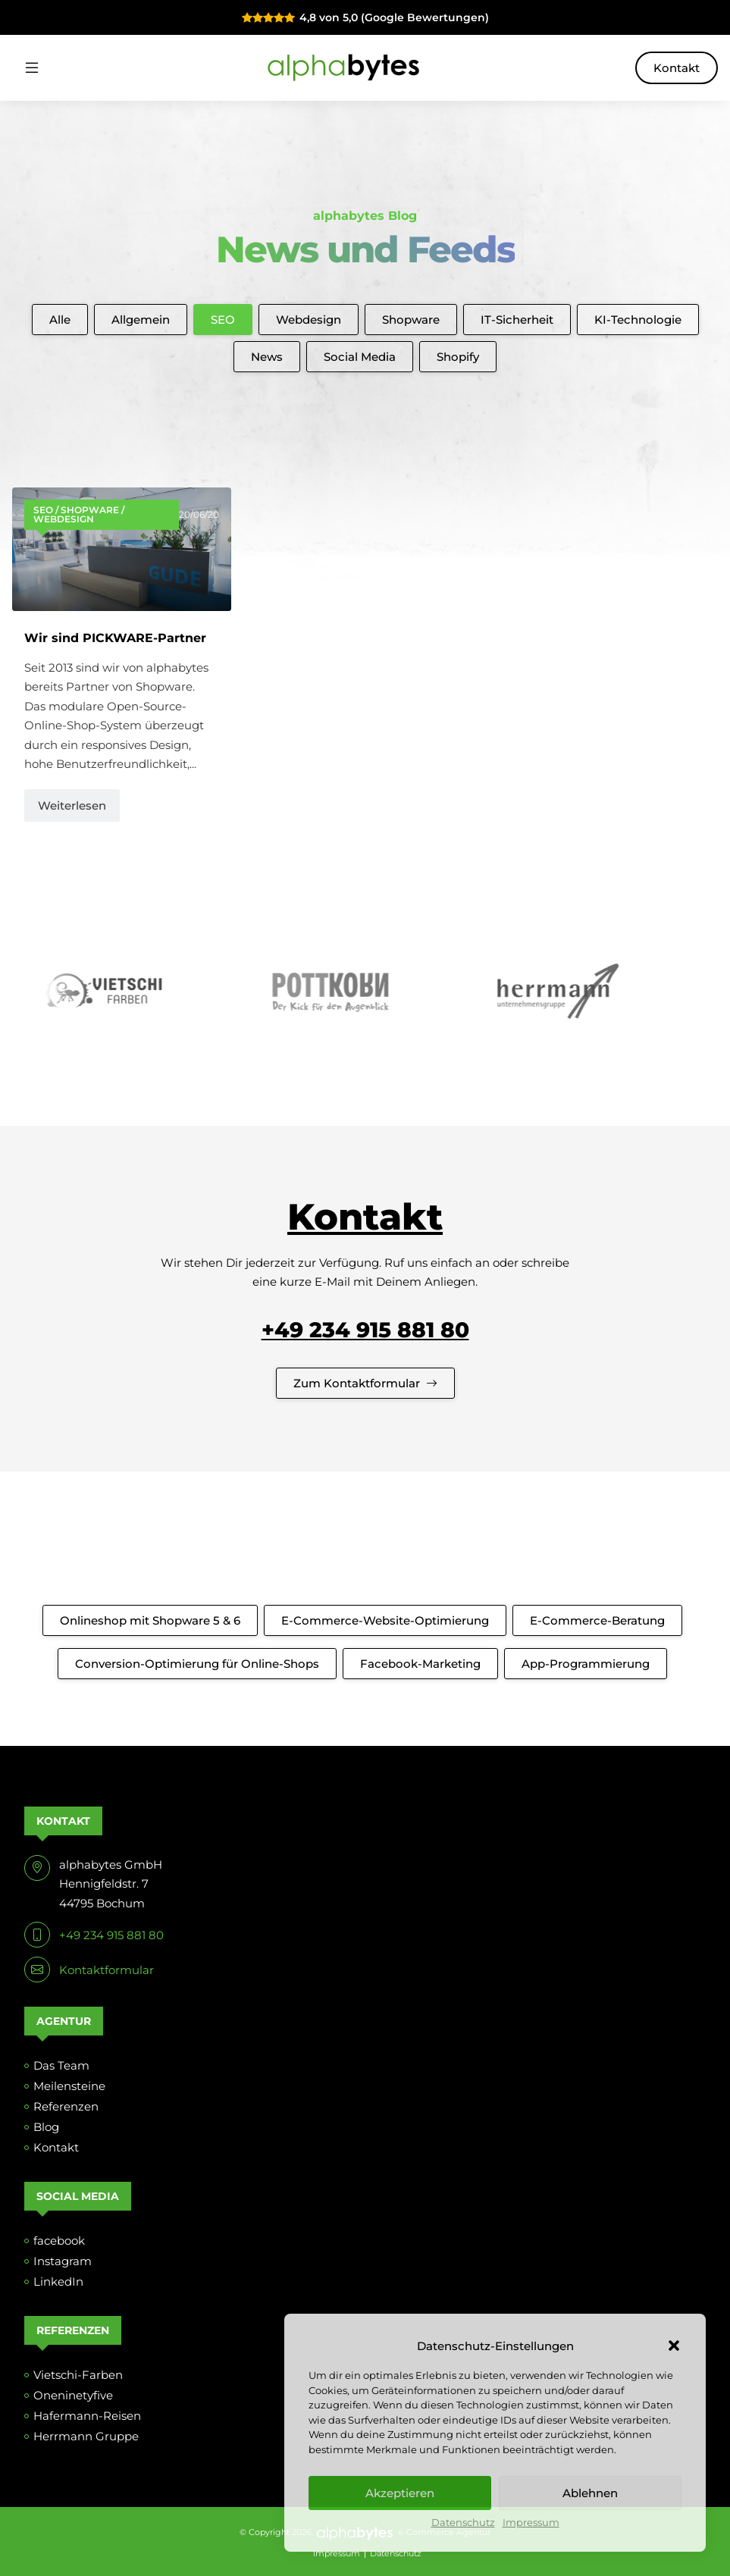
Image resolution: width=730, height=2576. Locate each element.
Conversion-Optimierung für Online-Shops (197, 1663)
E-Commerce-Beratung (597, 1620)
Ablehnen (590, 2493)
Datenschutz (463, 2522)
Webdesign (308, 319)
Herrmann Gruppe (86, 2436)
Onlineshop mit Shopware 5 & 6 (150, 1620)
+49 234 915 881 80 (365, 1330)
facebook (59, 2240)
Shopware (411, 319)
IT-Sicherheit (517, 319)
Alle (59, 319)
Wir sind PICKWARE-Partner (115, 638)
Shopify (458, 356)
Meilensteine (69, 2086)
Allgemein (140, 319)
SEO (223, 319)
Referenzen (66, 2106)
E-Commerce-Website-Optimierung (385, 1620)
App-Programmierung (586, 1663)
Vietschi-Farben (78, 2375)
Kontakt (676, 68)
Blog (46, 2127)
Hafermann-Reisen (87, 2415)
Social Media (360, 356)
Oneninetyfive (73, 2395)
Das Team (61, 2065)
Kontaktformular (106, 1970)
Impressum (531, 2522)
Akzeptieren (399, 2493)
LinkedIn (58, 2281)
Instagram (62, 2261)
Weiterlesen (72, 805)
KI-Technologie (637, 319)
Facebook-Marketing (420, 1663)
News (267, 356)
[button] (673, 2345)
